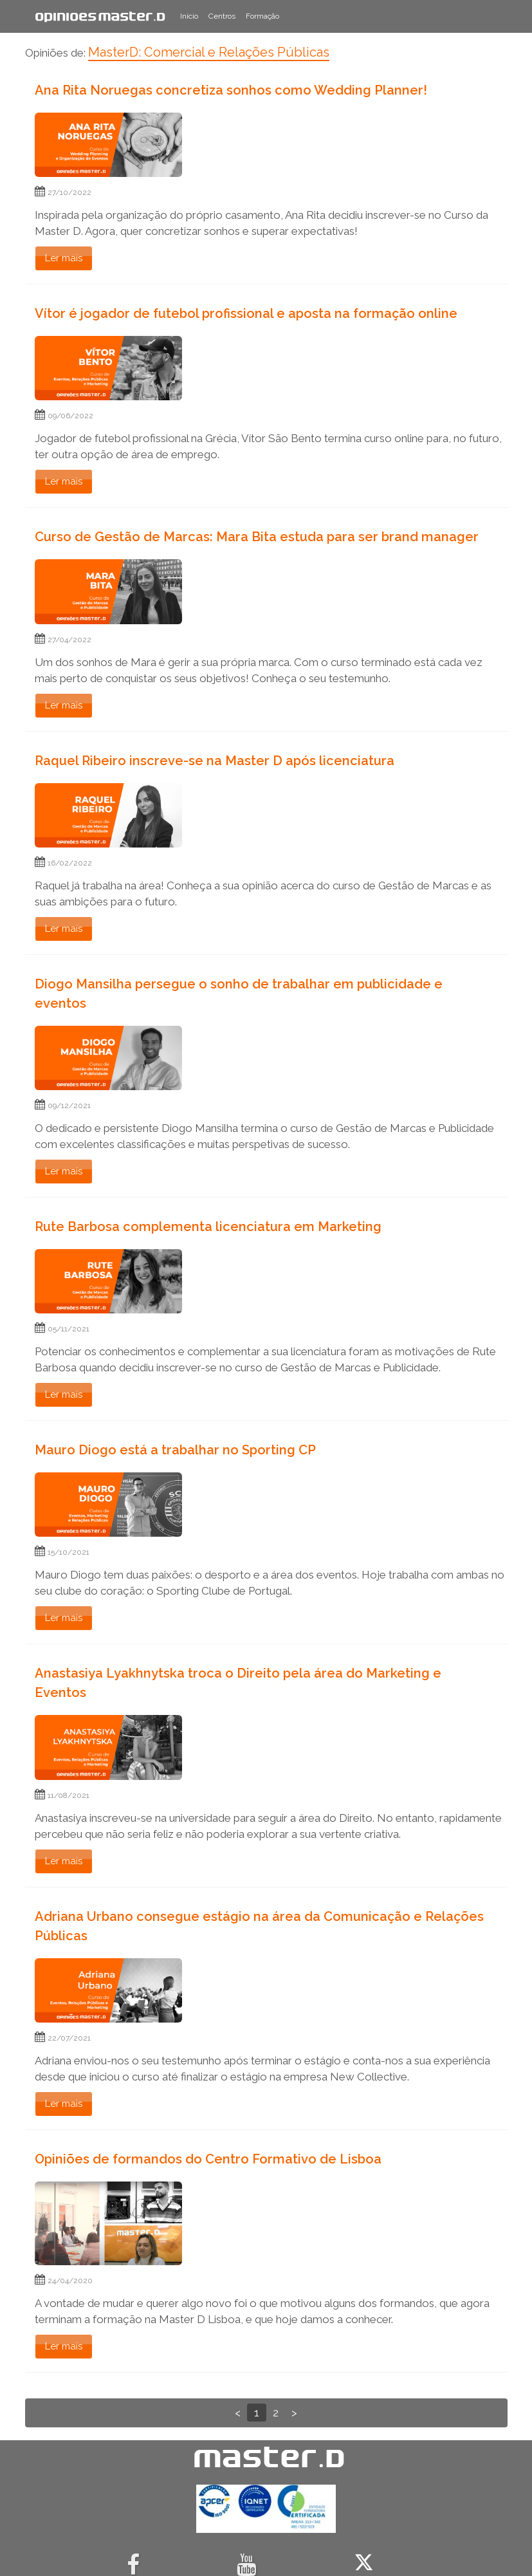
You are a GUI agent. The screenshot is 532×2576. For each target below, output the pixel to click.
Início (189, 16)
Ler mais (63, 258)
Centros (221, 16)
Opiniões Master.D (100, 16)
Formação (262, 16)
